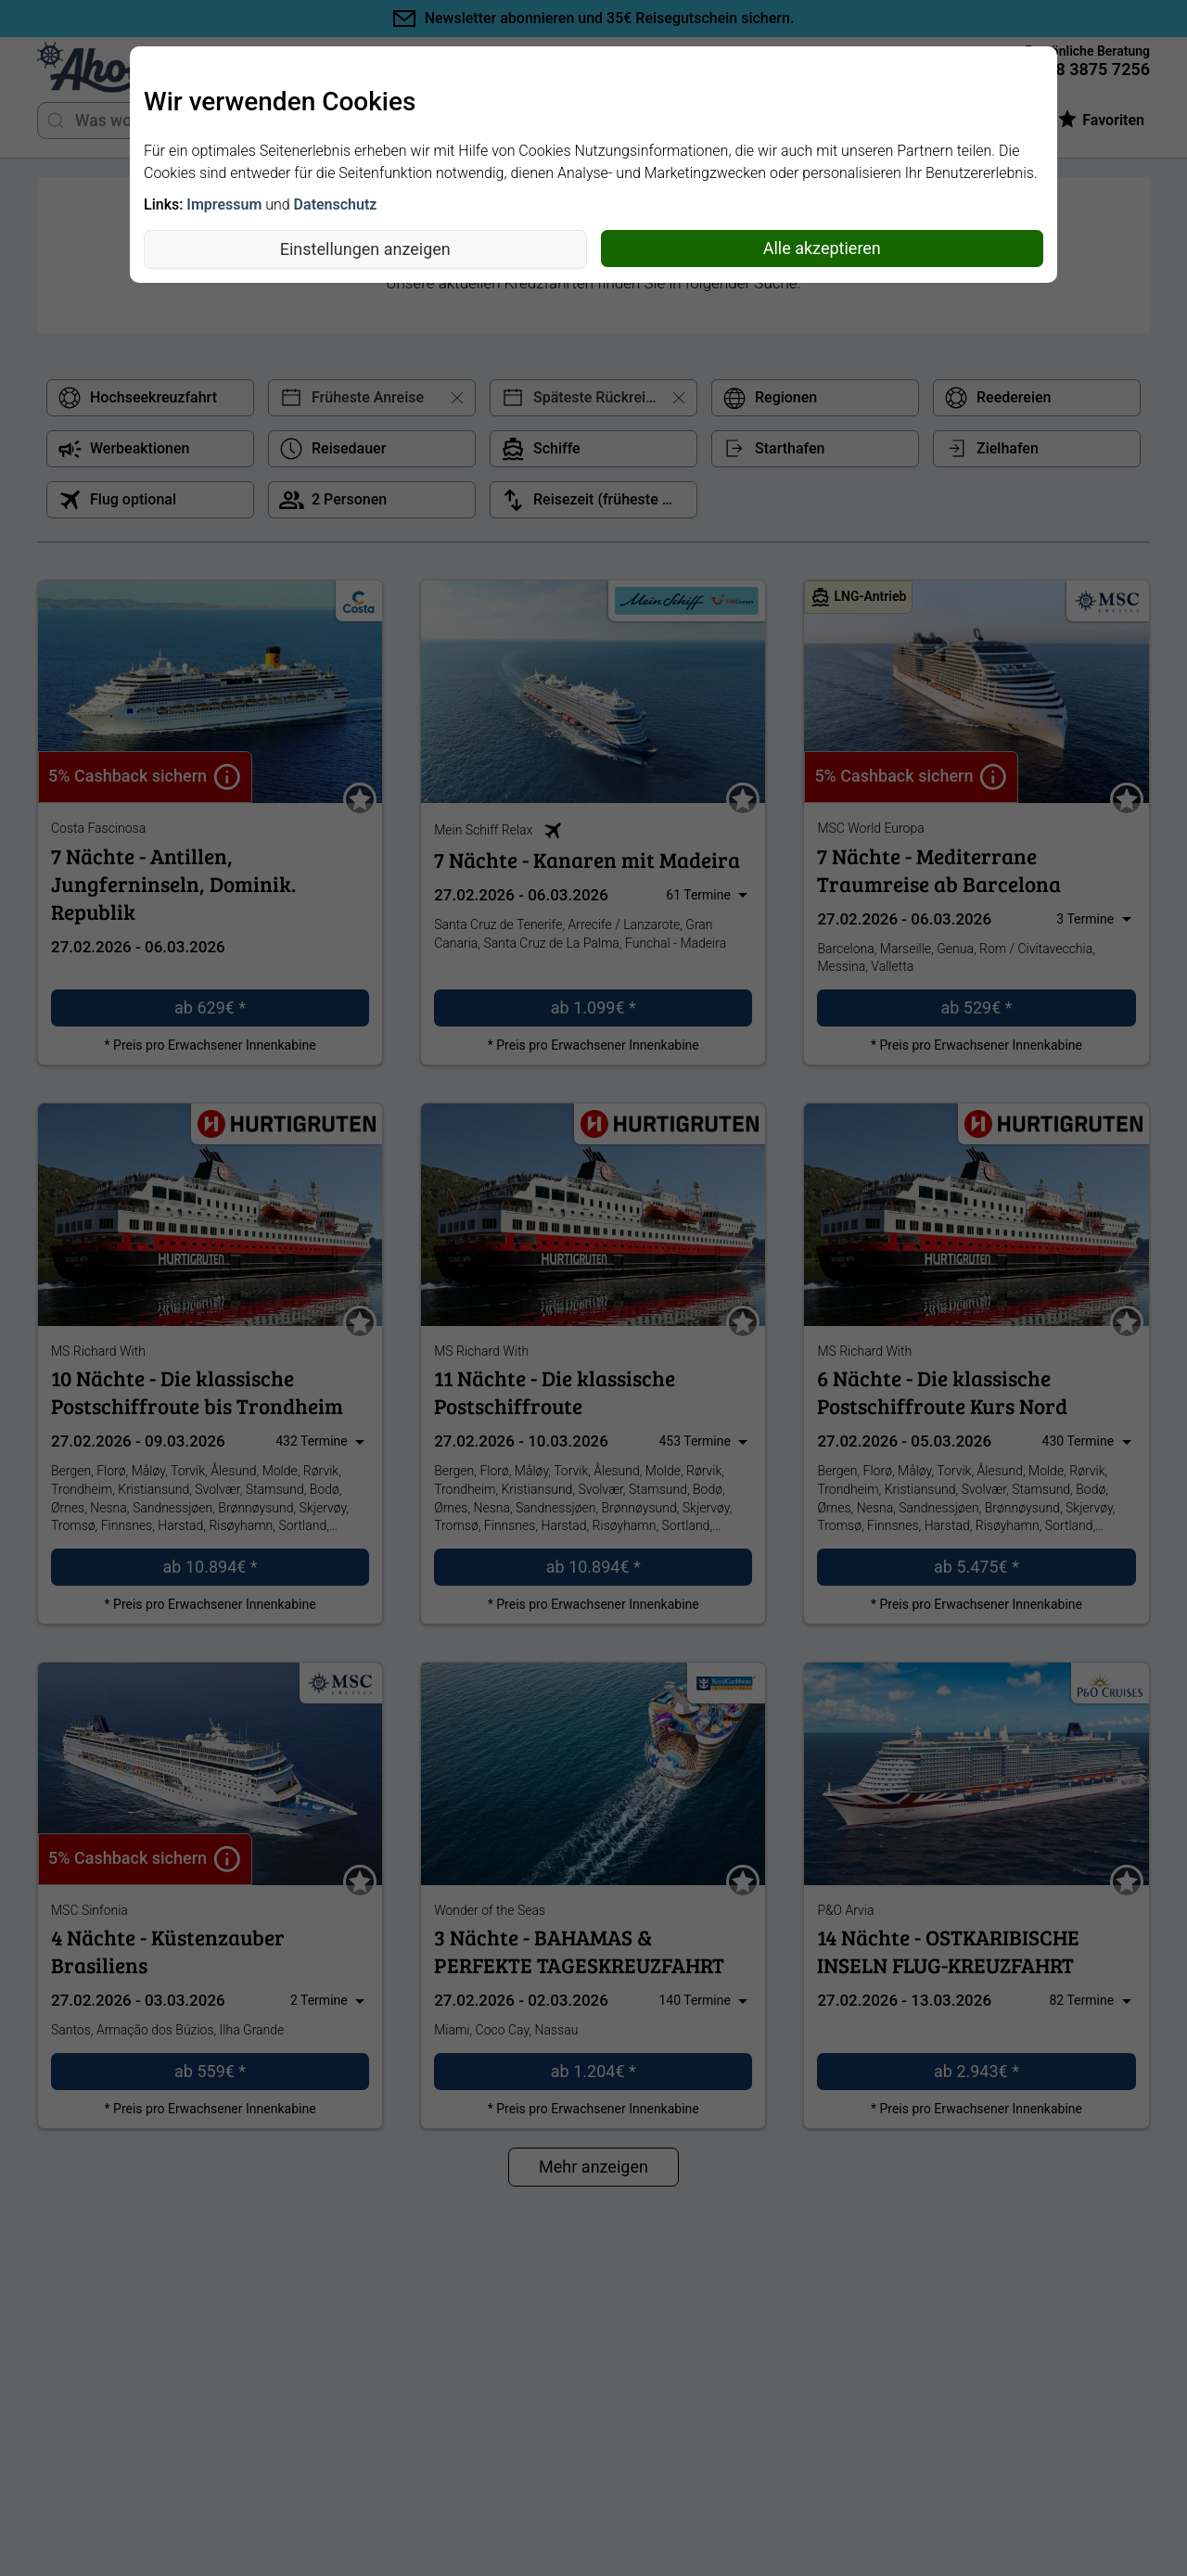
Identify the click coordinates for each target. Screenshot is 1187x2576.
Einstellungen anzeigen (365, 249)
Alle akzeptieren (822, 248)
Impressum (224, 204)
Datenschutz (335, 204)
